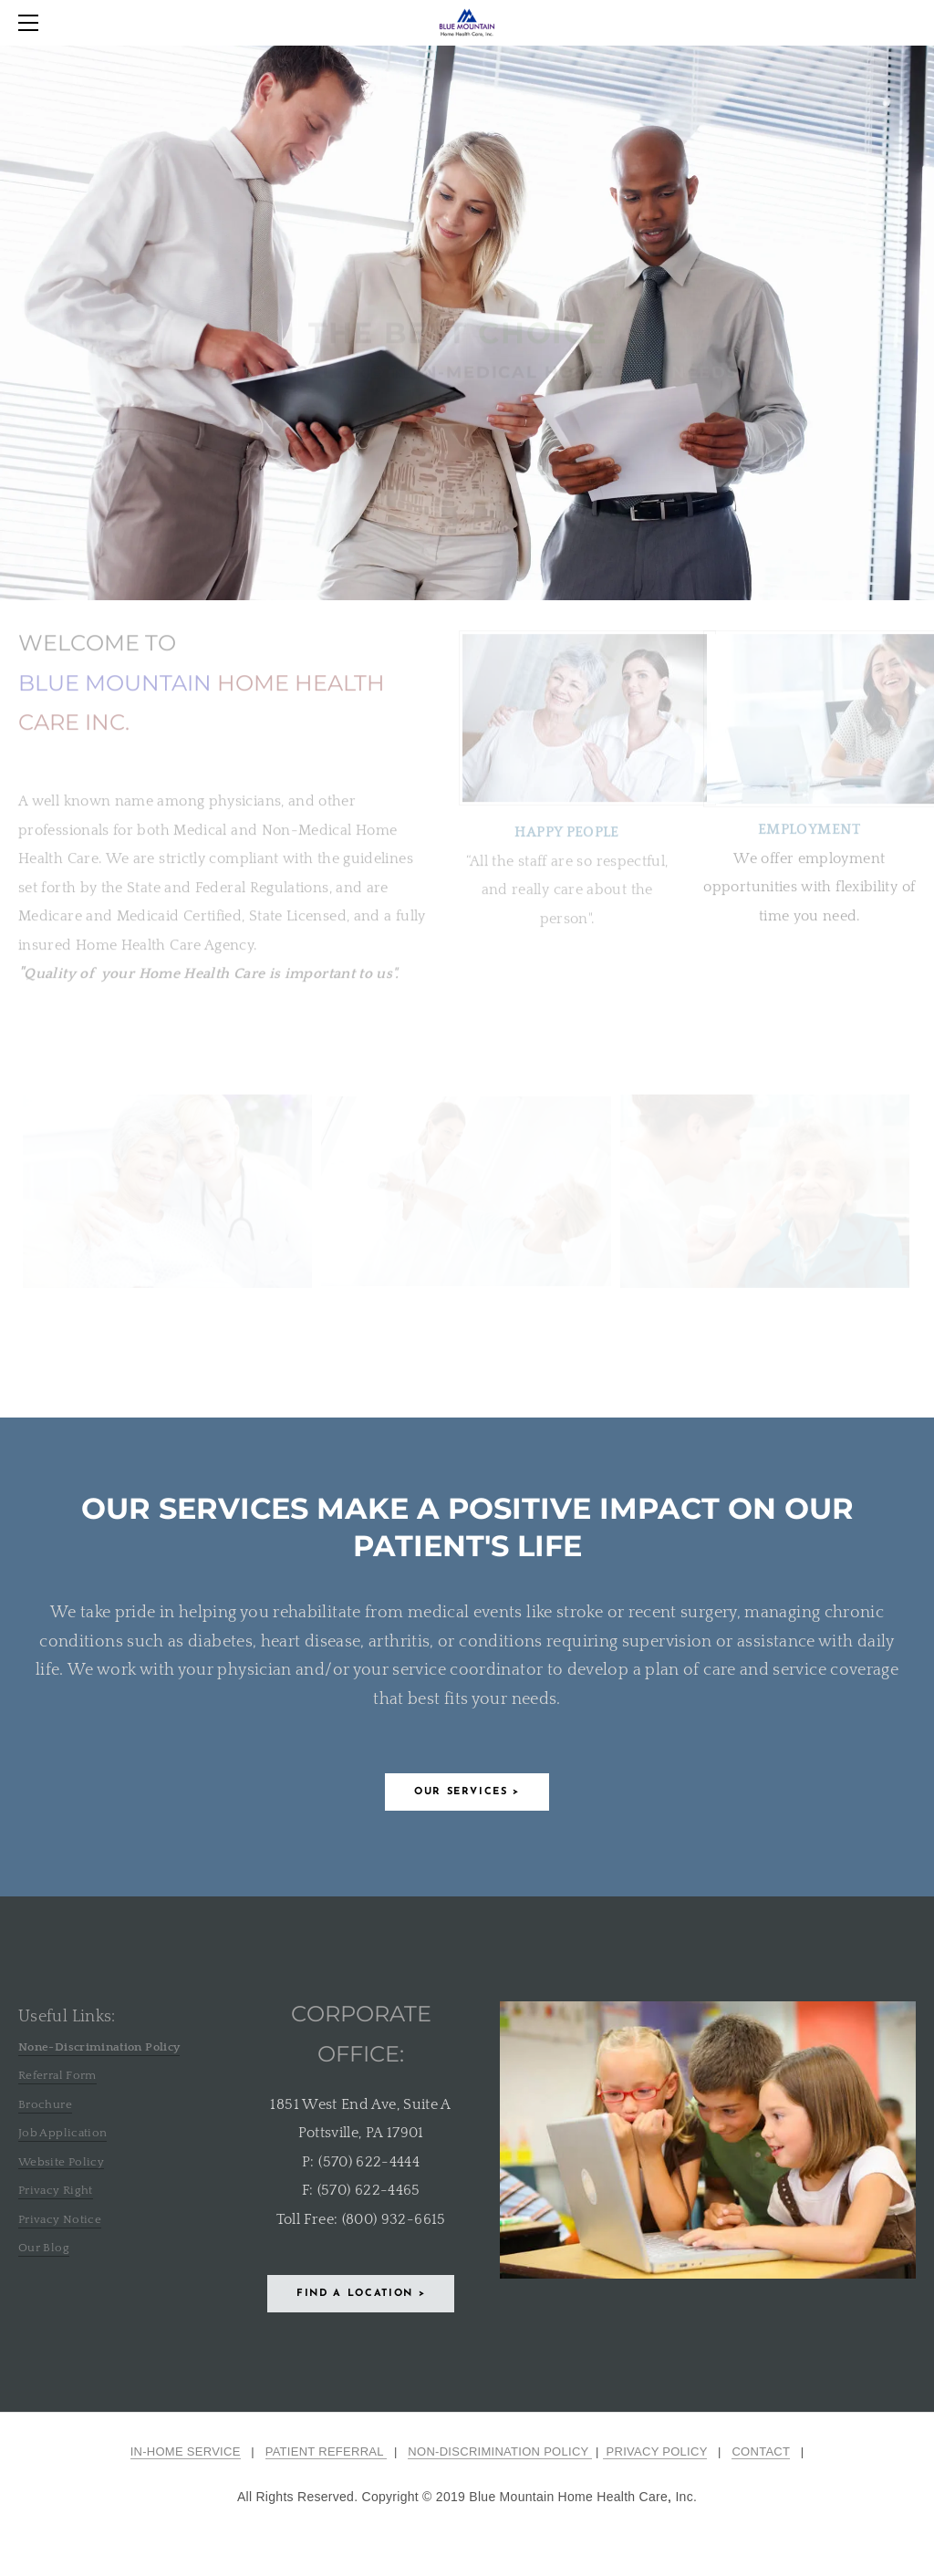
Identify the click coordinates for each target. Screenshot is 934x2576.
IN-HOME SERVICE (185, 2451)
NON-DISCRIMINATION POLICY (500, 2451)
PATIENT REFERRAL (326, 2451)
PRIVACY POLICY (655, 2451)
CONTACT (761, 2451)
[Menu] (32, 23)
